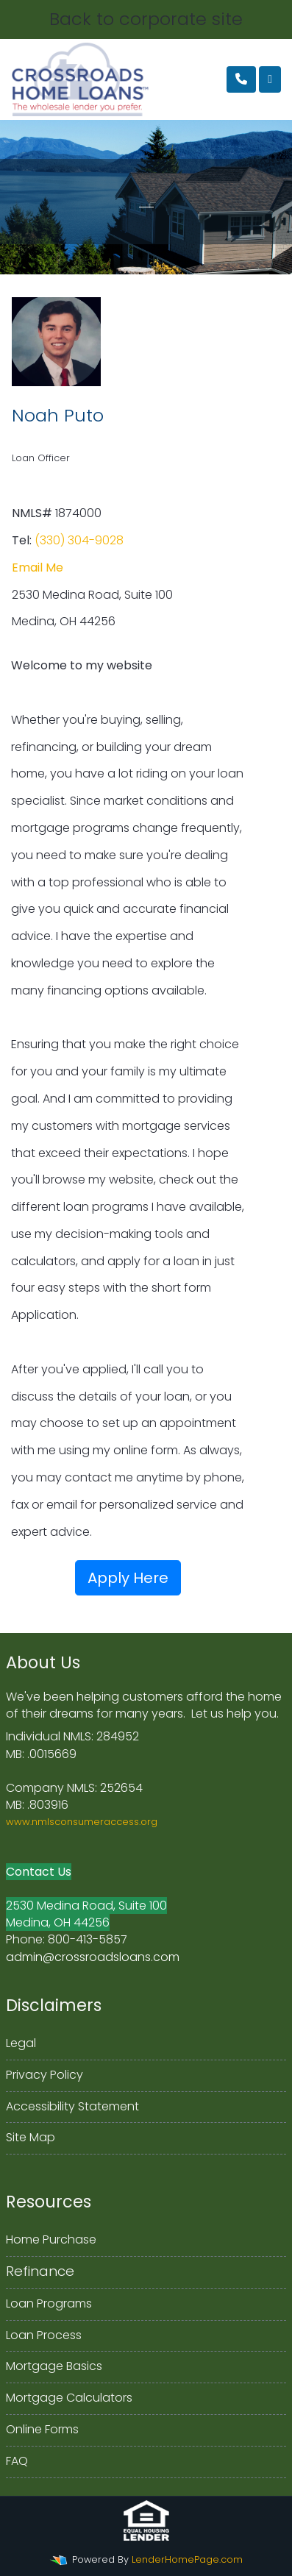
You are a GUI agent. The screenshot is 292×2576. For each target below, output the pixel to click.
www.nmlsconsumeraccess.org (81, 1822)
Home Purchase (51, 2239)
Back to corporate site (146, 19)
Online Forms (42, 2429)
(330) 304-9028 (79, 540)
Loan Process (44, 2335)
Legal (21, 2043)
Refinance (40, 2271)
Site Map (30, 2137)
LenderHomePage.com (187, 2559)
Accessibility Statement (72, 2106)
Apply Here (128, 1578)
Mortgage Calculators (69, 2397)
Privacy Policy (44, 2074)
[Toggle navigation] (270, 79)
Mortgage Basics (54, 2366)
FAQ (17, 2460)
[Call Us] (241, 79)
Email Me (37, 567)
